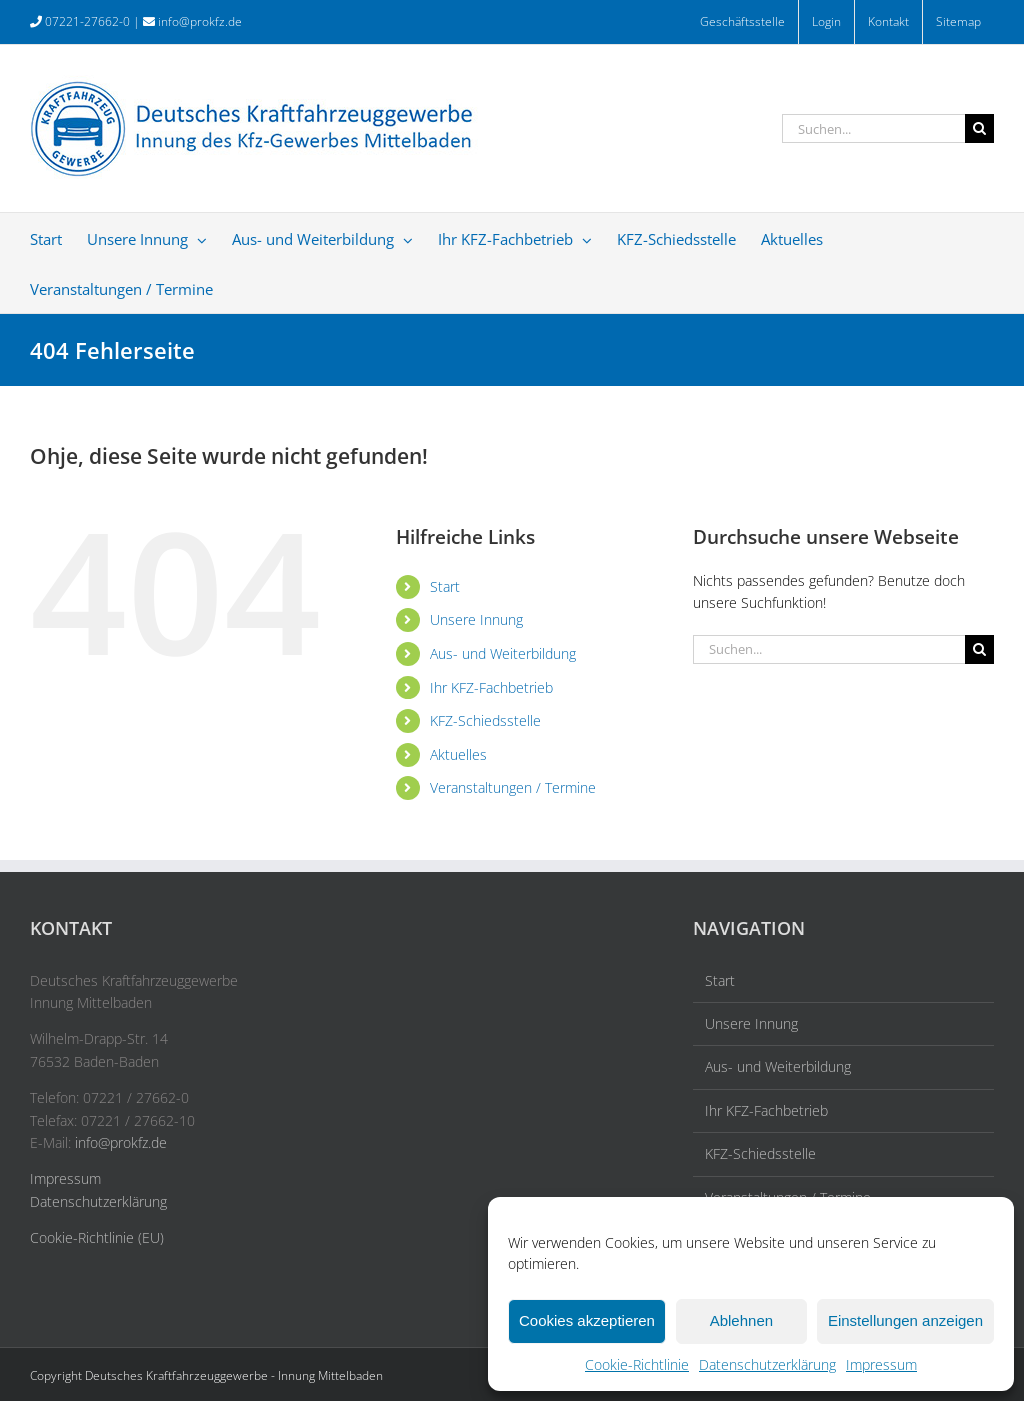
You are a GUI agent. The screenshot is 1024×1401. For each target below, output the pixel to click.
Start (445, 586)
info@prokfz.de (200, 21)
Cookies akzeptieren (587, 1320)
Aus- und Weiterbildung (503, 653)
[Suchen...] (873, 128)
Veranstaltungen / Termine (513, 787)
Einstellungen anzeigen (905, 1320)
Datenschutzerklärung (767, 1364)
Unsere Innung (476, 619)
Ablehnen (741, 1320)
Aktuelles (458, 754)
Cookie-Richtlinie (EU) (97, 1237)
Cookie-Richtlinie (637, 1364)
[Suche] (979, 128)
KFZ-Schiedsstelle (485, 720)
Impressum (881, 1364)
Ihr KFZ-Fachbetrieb (491, 687)
